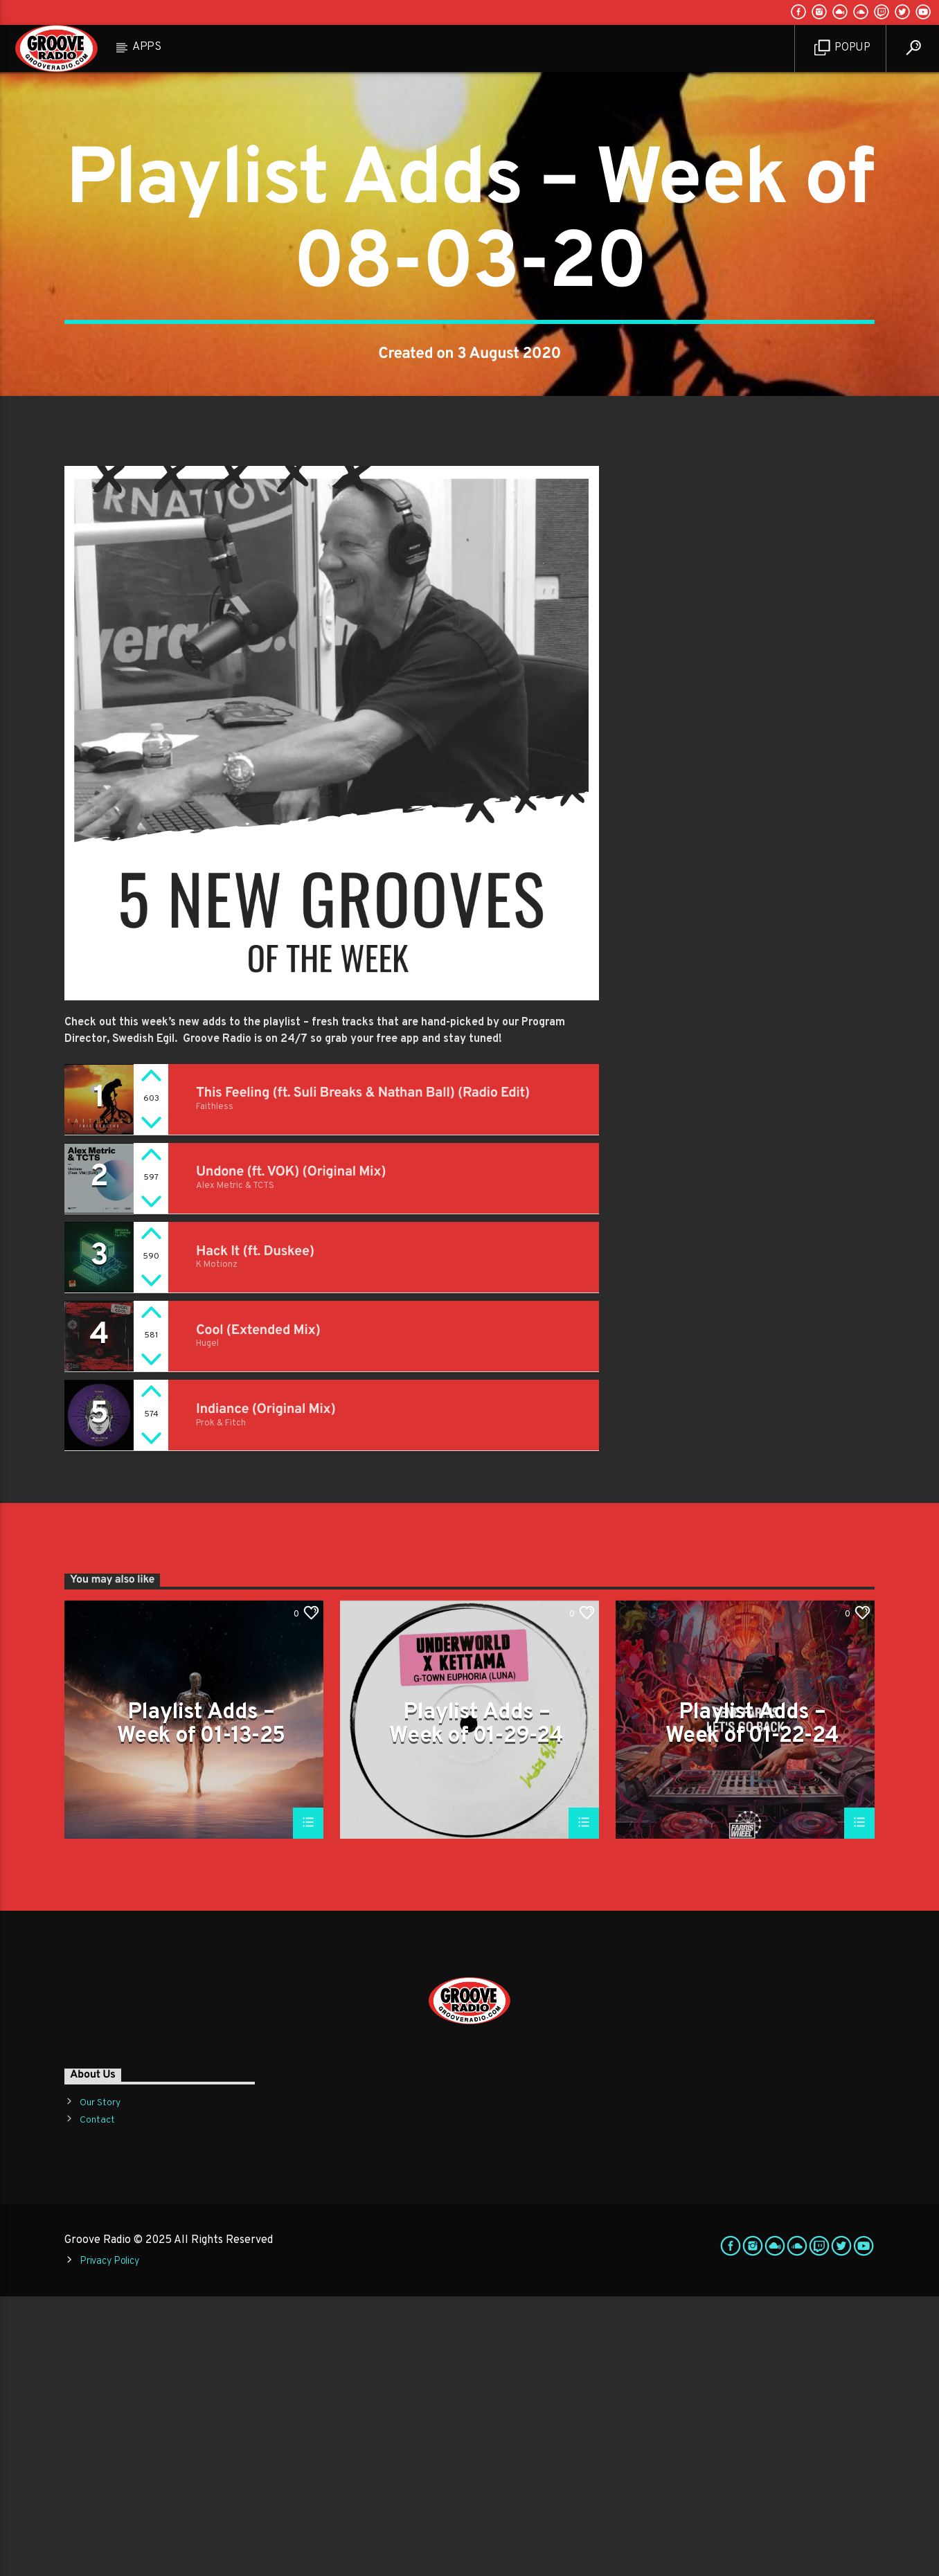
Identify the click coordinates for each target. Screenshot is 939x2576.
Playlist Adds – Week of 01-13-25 (201, 2003)
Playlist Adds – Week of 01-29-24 (476, 2003)
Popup (842, 48)
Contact (97, 2400)
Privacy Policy (109, 2541)
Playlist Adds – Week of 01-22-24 (752, 2003)
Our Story (100, 2382)
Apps (146, 47)
